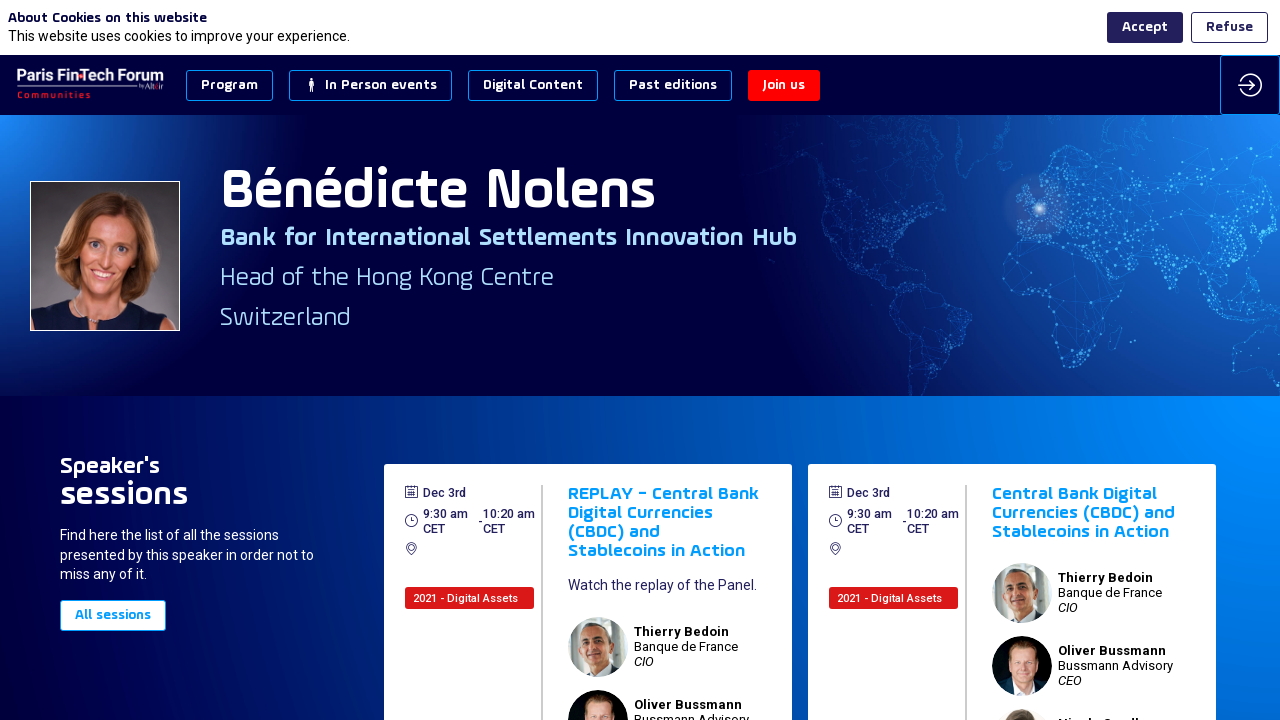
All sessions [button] (113, 615)
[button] (229, 85)
